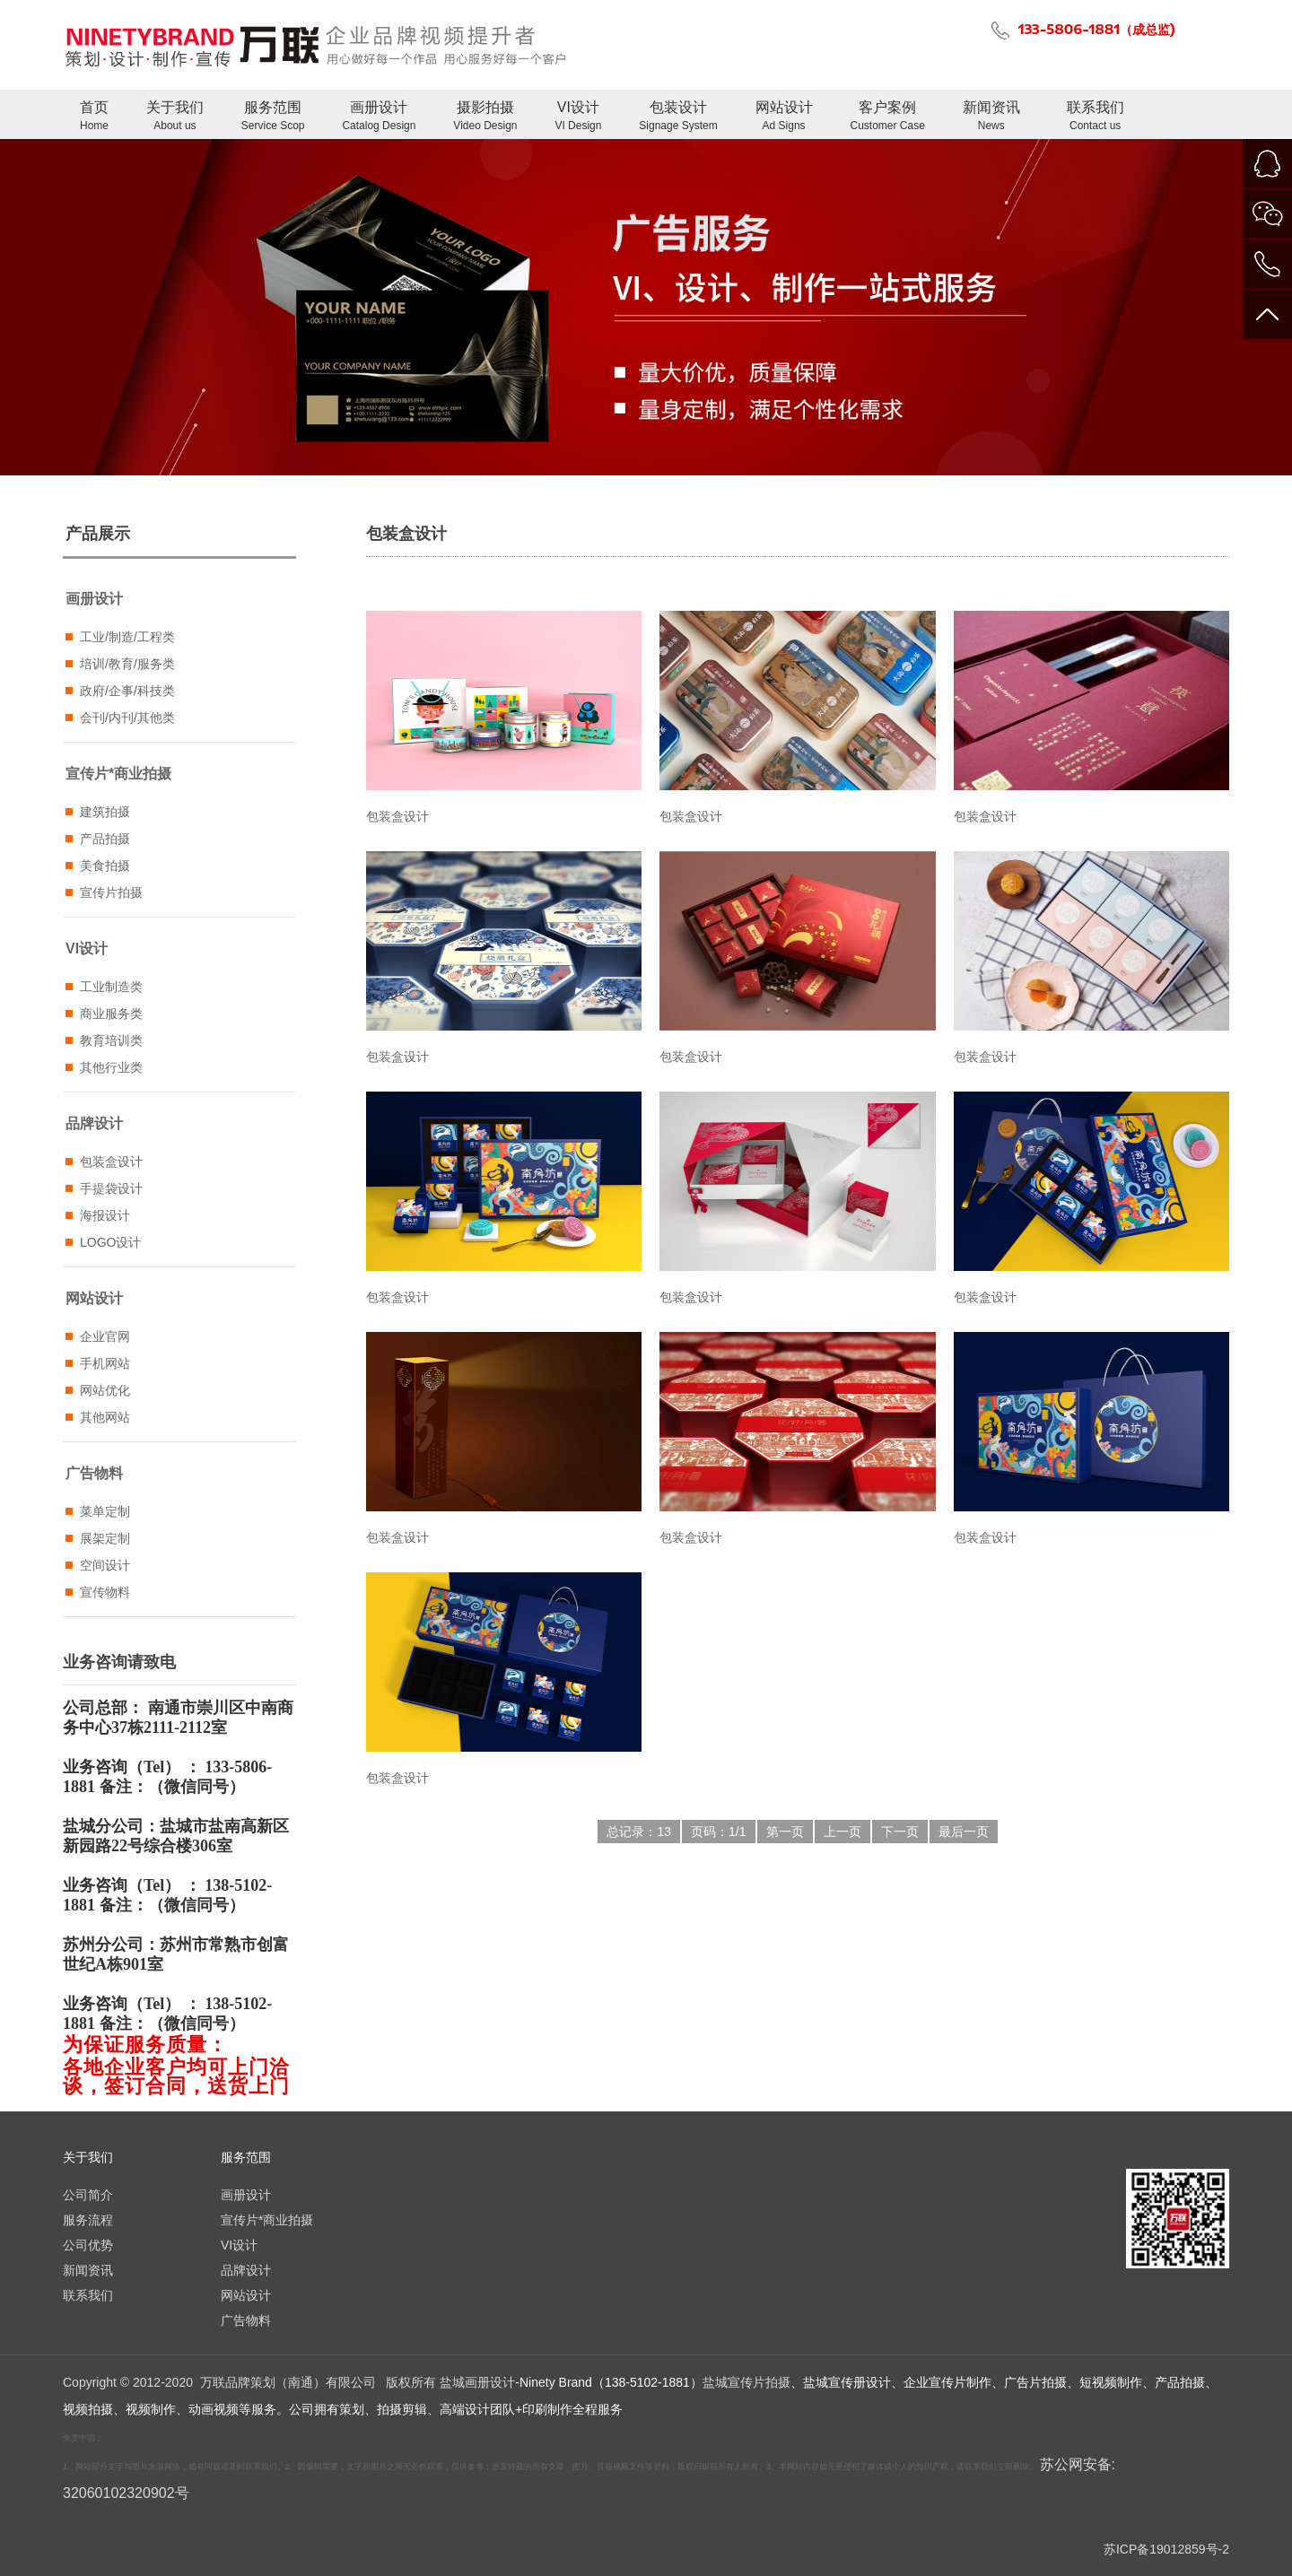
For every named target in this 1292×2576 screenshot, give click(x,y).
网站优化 (105, 1390)
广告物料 (94, 1473)
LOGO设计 (110, 1242)
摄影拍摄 (485, 117)
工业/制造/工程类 (127, 637)
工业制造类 (111, 986)
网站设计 (784, 117)
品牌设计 (94, 1123)
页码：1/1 (718, 1831)
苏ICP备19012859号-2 (1166, 2549)
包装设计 (678, 117)
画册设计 (378, 117)
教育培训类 (111, 1040)
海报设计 (105, 1215)
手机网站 (105, 1363)
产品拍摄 (105, 838)
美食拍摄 (105, 865)
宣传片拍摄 (111, 892)
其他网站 (105, 1417)
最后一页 (963, 1831)
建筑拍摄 (105, 812)
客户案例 (888, 117)
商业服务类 (111, 1013)
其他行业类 (111, 1067)
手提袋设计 (111, 1188)
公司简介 (88, 2195)
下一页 (900, 1831)
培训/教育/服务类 (127, 664)
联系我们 (1095, 117)
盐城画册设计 (477, 2382)
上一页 (842, 1831)
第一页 (785, 1831)
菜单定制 (105, 1511)
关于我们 (175, 117)
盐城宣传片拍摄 (746, 2382)
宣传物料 (105, 1592)
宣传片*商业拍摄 (118, 773)
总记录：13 (639, 1831)
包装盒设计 (111, 1161)
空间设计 (105, 1565)
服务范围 (273, 117)
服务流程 (88, 2220)
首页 (94, 117)
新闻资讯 (991, 117)
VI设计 (577, 117)
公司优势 (88, 2245)
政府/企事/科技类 (127, 690)
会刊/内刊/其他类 (127, 717)
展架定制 (105, 1538)
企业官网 (105, 1336)
